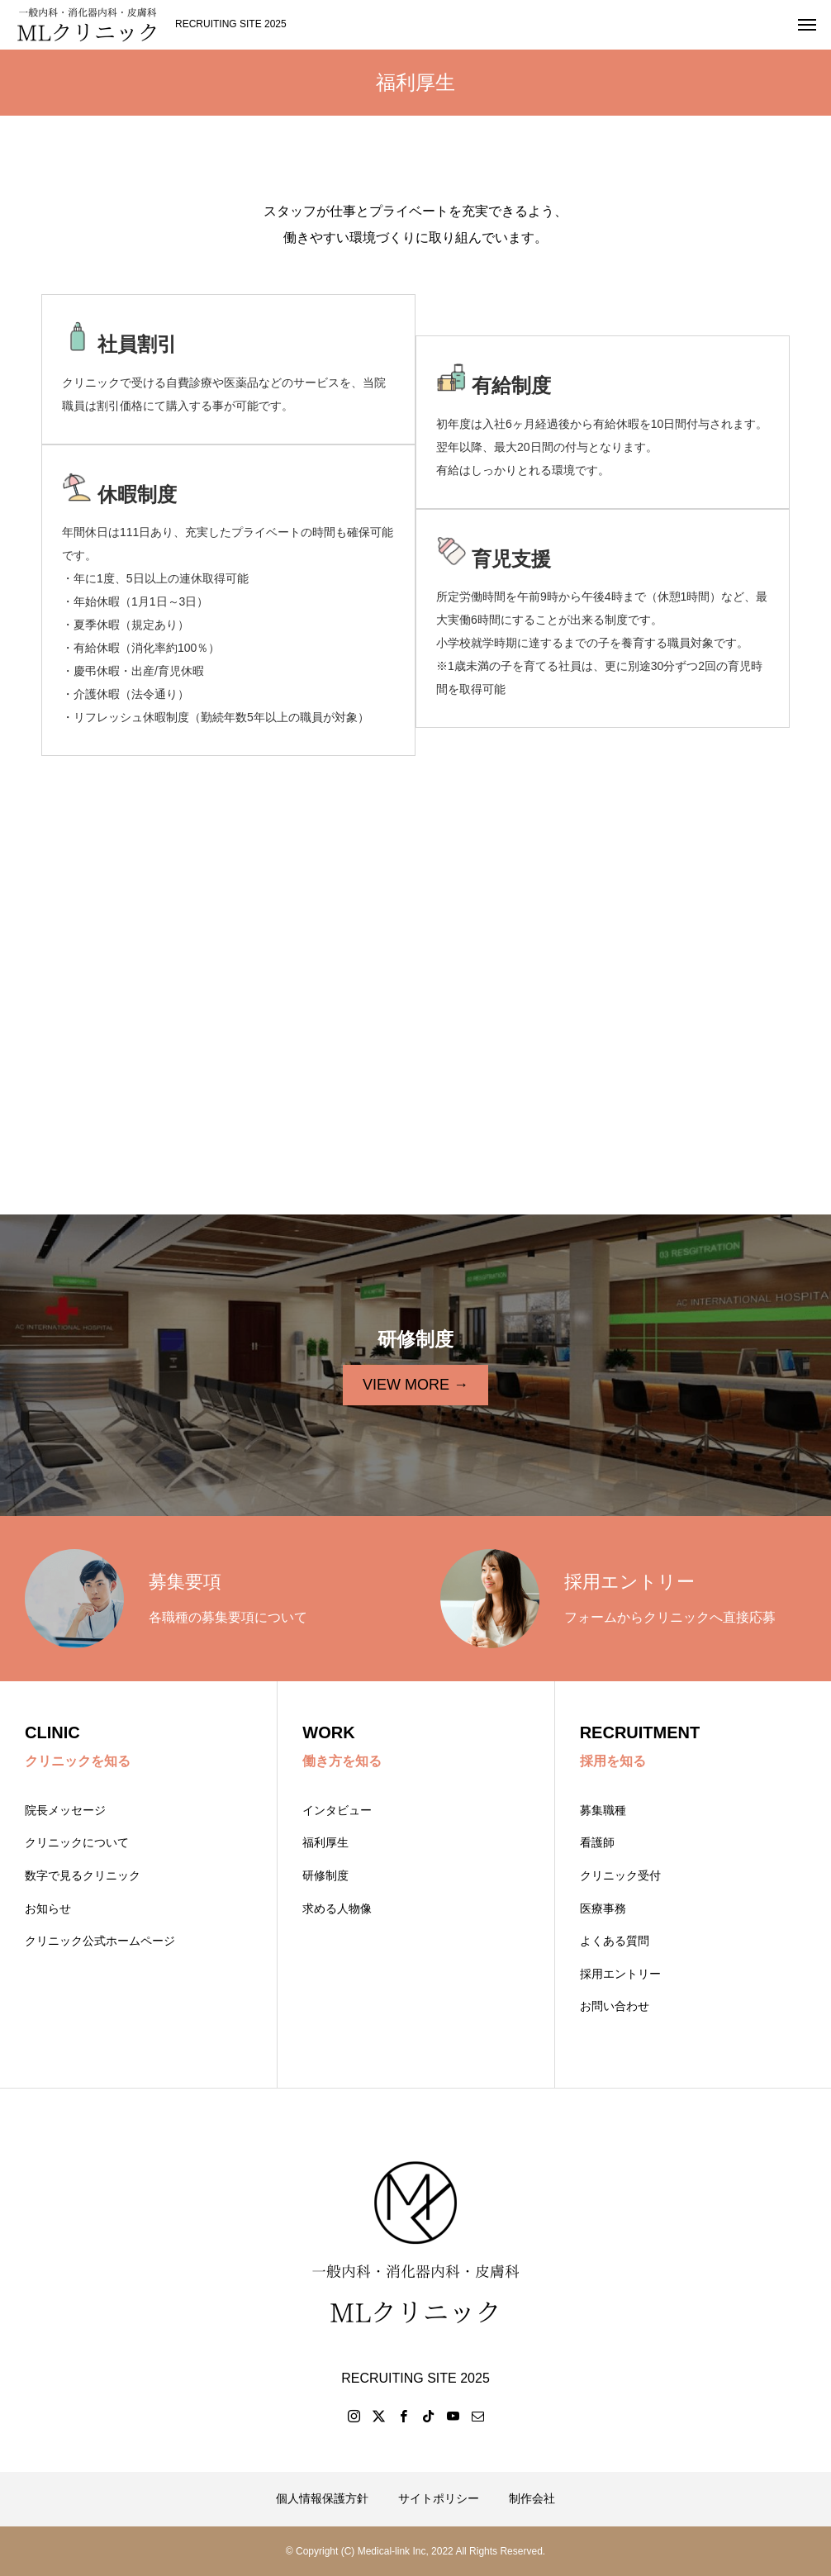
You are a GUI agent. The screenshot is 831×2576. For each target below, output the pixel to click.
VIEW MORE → (415, 1384)
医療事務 (603, 1908)
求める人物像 (337, 1908)
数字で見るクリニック (82, 1875)
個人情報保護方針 (322, 2498)
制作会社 (532, 2498)
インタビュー (337, 1810)
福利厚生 (325, 1842)
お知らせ (48, 1908)
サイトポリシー (438, 2498)
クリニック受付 (620, 1875)
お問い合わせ (614, 2006)
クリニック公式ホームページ (100, 1940)
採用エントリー (620, 1973)
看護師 (597, 1842)
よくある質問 (614, 1940)
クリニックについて (77, 1842)
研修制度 (325, 1875)
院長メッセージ (65, 1810)
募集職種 (603, 1810)
